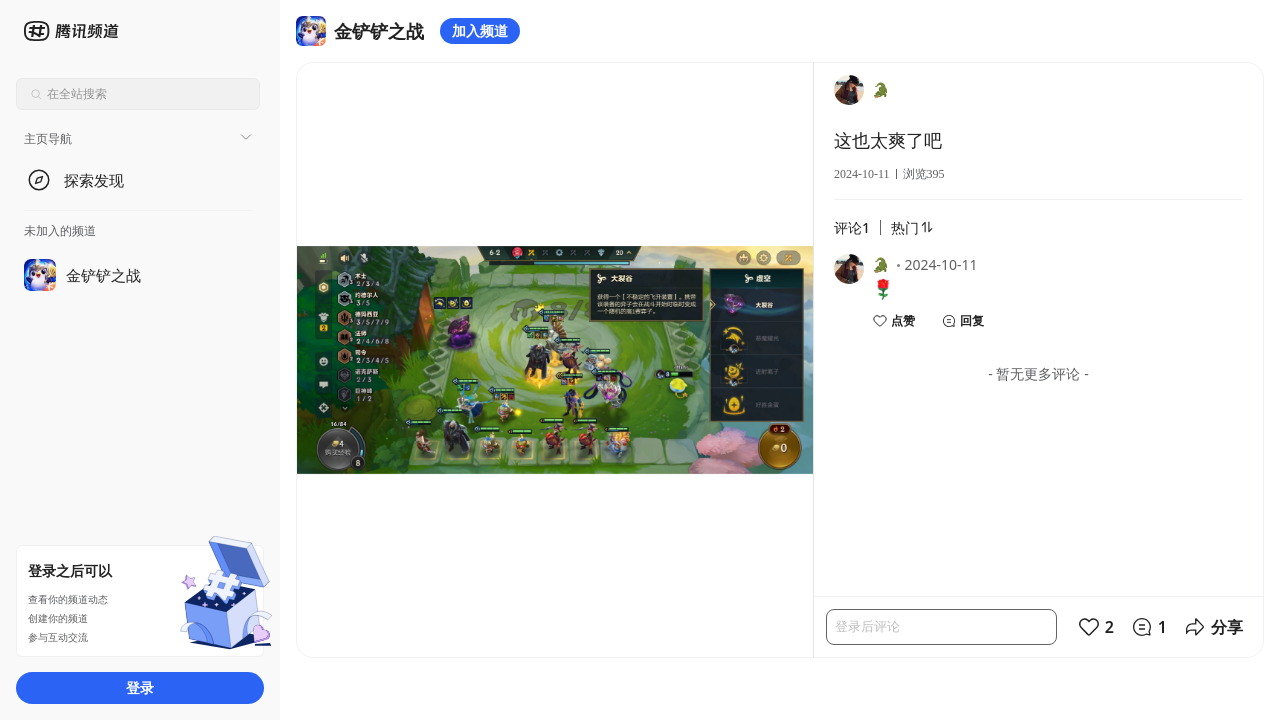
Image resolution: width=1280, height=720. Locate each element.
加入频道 (480, 30)
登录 (140, 687)
